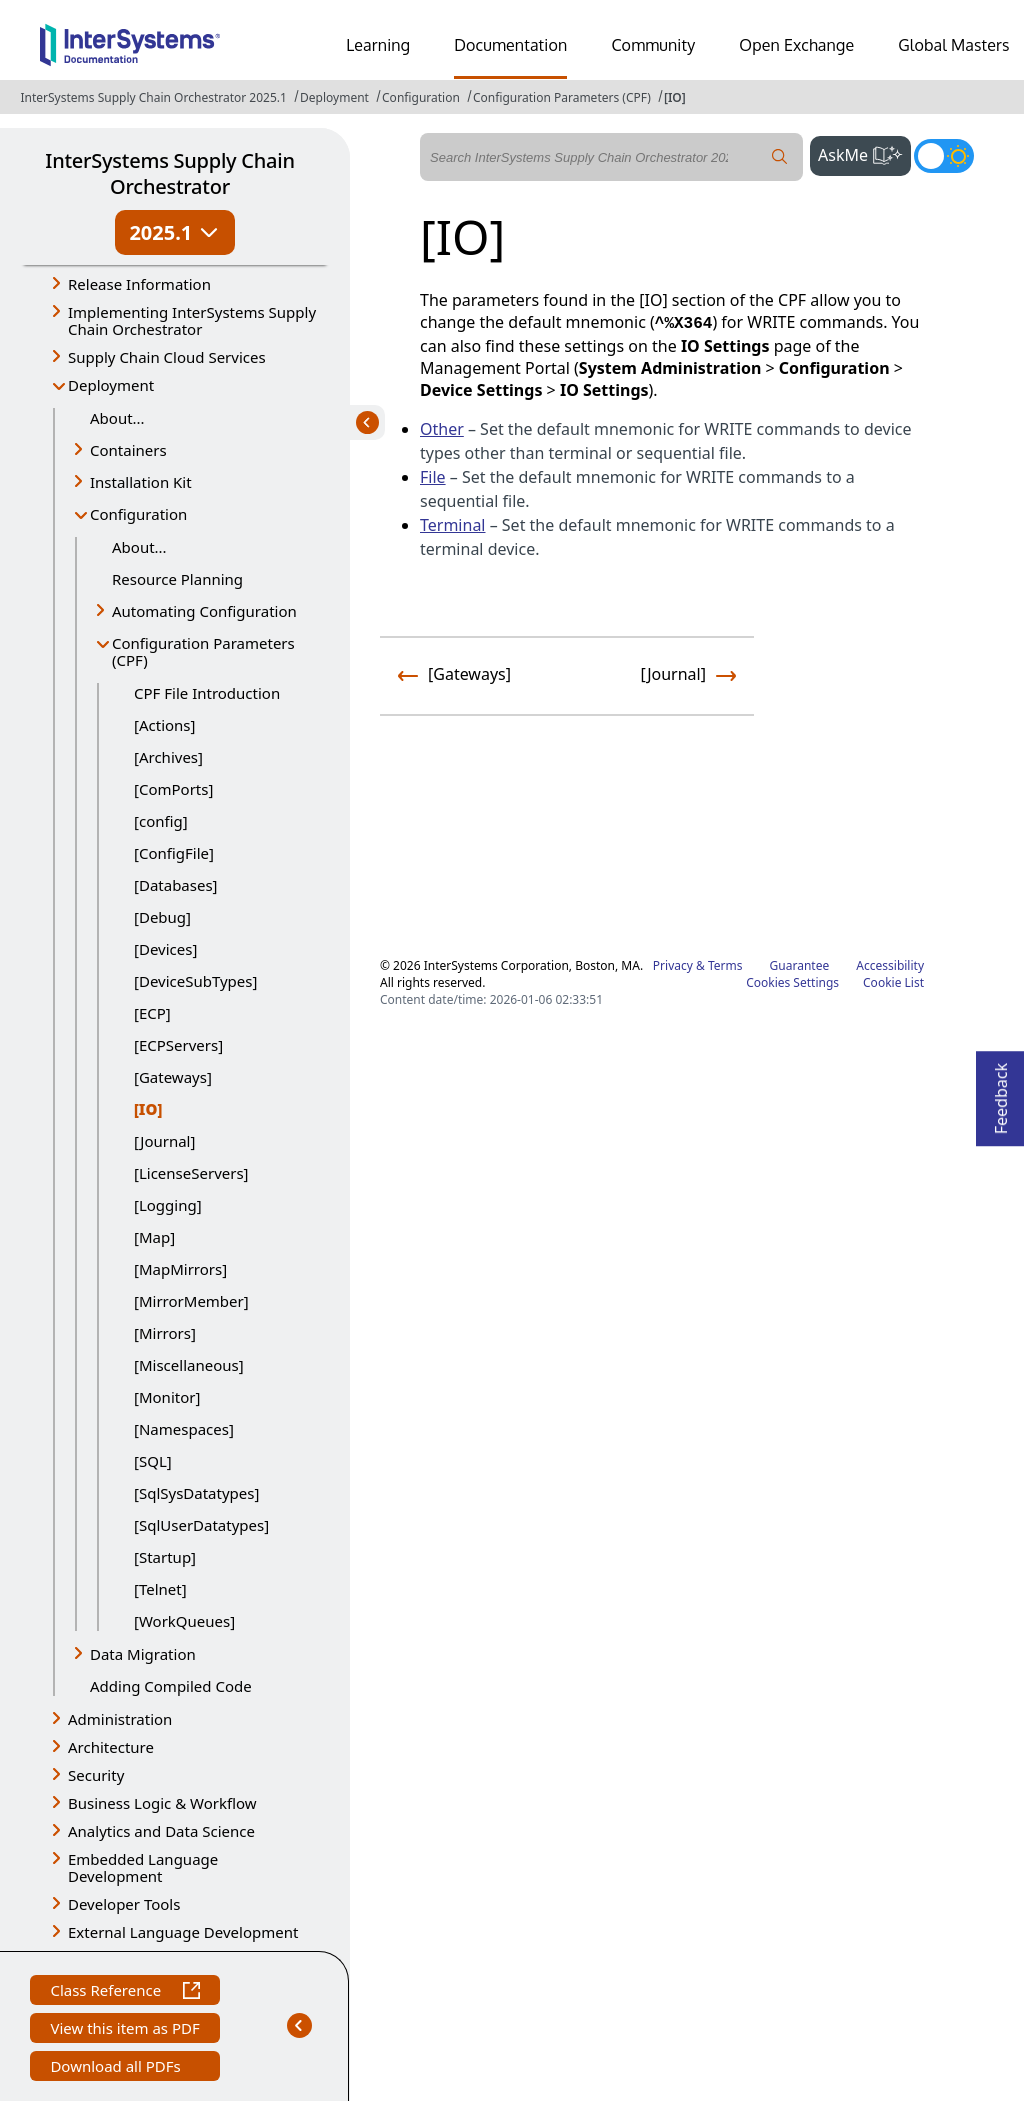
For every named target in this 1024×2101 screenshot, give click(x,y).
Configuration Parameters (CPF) (562, 97)
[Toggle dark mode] (944, 156)
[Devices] (165, 949)
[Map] (154, 1237)
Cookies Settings (792, 983)
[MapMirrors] (180, 1269)
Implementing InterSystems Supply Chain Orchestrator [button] (192, 320)
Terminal (453, 525)
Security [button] (96, 1775)
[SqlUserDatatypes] (201, 1525)
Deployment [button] (111, 385)
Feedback (1001, 1092)
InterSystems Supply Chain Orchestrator (169, 173)
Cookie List (893, 982)
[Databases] (176, 885)
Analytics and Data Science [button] (161, 1831)
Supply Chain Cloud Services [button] (167, 357)
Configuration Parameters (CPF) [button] (203, 651)
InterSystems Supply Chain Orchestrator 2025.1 (153, 97)
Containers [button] (128, 450)
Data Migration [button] (143, 1654)
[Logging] (168, 1205)
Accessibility (890, 965)
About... (117, 418)
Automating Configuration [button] (204, 611)
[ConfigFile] (174, 853)
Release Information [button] (139, 284)
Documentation (510, 45)
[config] (161, 821)
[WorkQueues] (184, 1621)
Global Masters (953, 45)
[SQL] (153, 1461)
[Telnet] (160, 1589)
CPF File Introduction (207, 693)
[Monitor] (167, 1397)
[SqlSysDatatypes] (196, 1493)
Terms (725, 965)
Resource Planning (177, 579)
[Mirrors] (165, 1333)
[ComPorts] (173, 789)
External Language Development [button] (183, 1932)
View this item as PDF (124, 2030)
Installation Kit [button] (141, 482)
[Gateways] (173, 1077)
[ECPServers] (178, 1045)
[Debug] (162, 917)
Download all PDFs (117, 2068)
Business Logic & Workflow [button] (162, 1803)
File (433, 477)
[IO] (675, 97)
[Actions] (164, 725)
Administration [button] (120, 1719)
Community (653, 45)
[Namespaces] (184, 1429)
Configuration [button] (138, 514)
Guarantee (800, 965)
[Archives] (168, 757)
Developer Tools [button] (124, 1904)
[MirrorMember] (191, 1301)
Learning (378, 45)
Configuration (421, 97)
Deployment (334, 97)
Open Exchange (796, 45)
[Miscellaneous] (189, 1365)
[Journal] (164, 1141)
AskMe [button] (864, 153)
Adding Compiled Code (171, 1686)
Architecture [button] (111, 1747)
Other (442, 429)
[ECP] (152, 1013)
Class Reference (124, 1992)
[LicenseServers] (191, 1173)
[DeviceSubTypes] (195, 981)
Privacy (673, 965)
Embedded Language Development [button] (143, 1867)
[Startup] (165, 1557)
